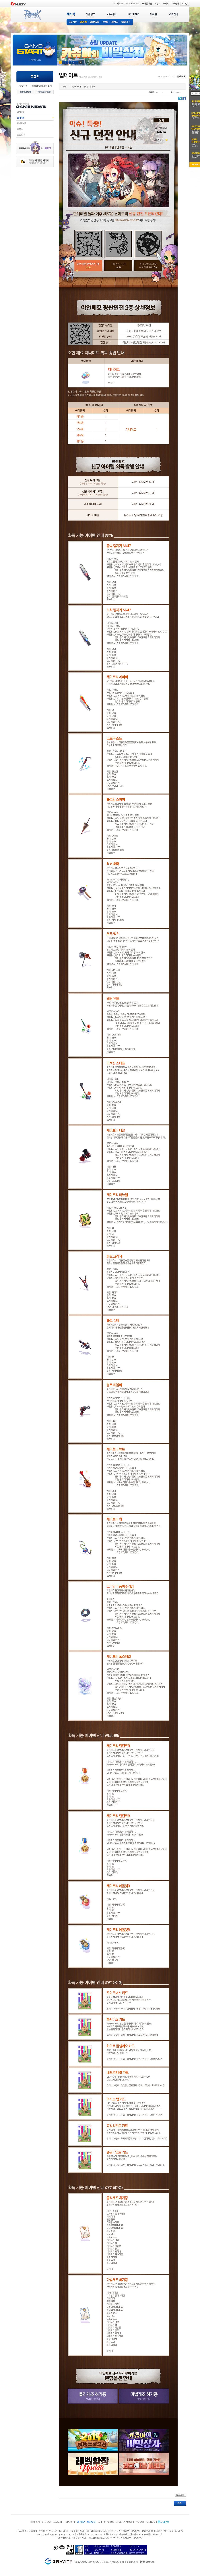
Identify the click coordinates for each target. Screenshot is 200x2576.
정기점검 (151, 2522)
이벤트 (105, 22)
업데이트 (83, 22)
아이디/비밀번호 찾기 (42, 85)
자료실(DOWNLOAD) (153, 15)
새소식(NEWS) (71, 15)
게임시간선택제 (124, 2522)
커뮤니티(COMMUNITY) (111, 15)
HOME (161, 76)
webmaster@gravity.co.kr (58, 2534)
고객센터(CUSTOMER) (173, 15)
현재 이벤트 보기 (80, 62)
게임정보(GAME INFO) (90, 15)
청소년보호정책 (106, 2522)
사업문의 (165, 2522)
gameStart (35, 47)
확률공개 (126, 22)
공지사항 (72, 22)
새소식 (171, 76)
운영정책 (139, 2522)
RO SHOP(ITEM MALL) (133, 15)
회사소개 (35, 2522)
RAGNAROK (32, 15)
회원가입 (23, 85)
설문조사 (115, 22)
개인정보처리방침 (86, 2522)
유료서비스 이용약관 (64, 2522)
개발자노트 (95, 22)
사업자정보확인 (110, 2534)
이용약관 (46, 2522)
